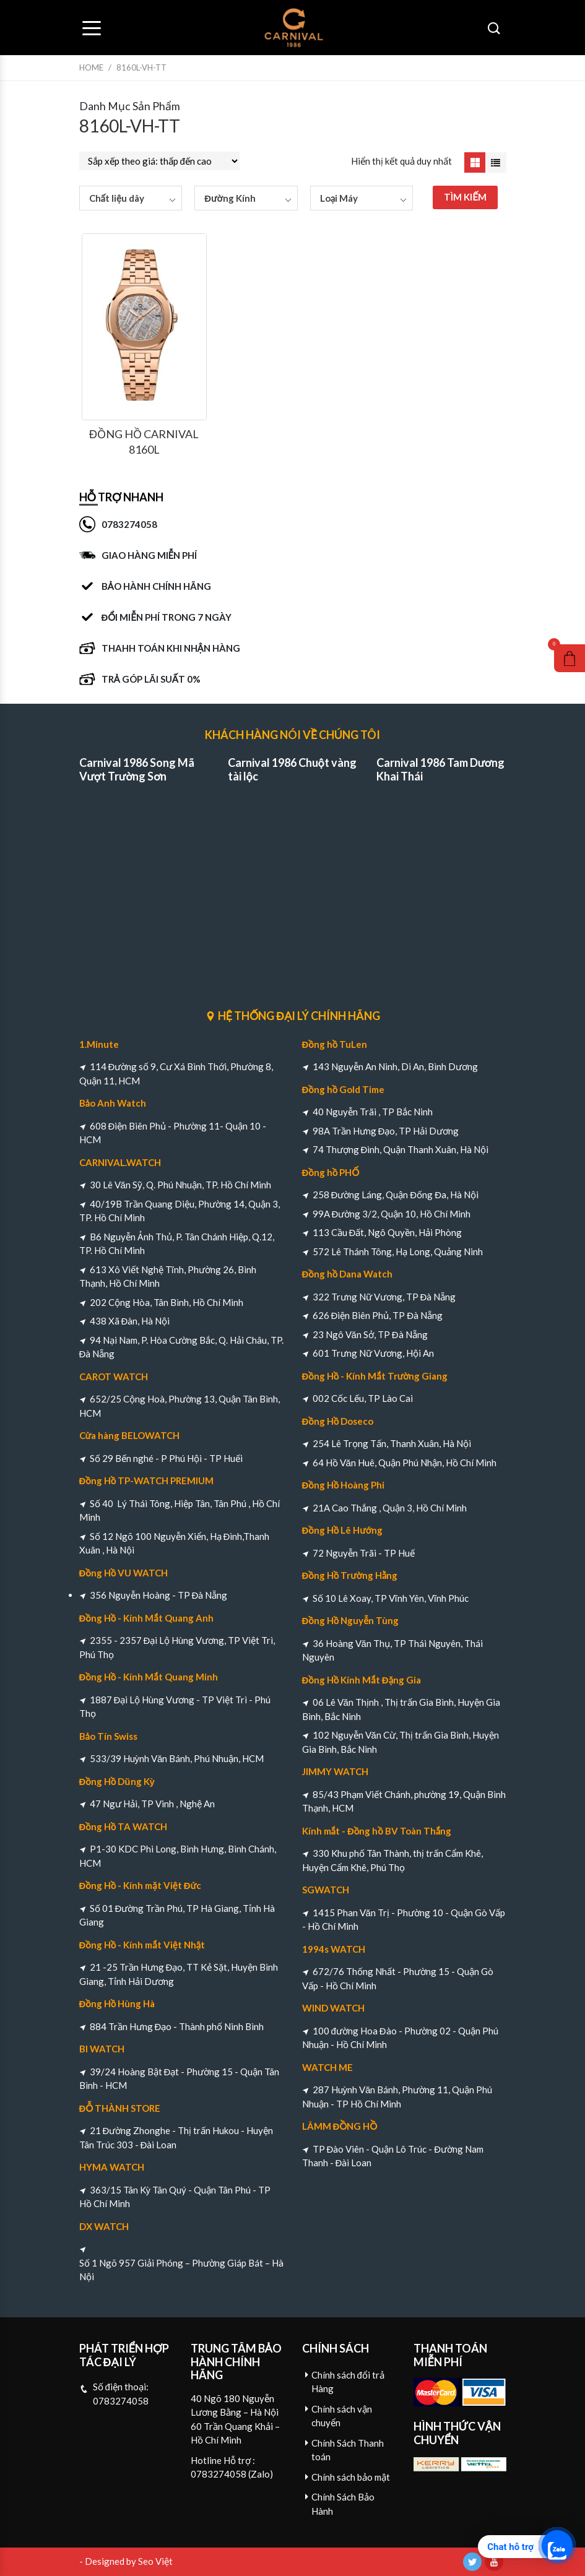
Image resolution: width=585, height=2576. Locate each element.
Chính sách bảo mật (350, 2477)
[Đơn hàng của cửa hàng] (159, 161)
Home (91, 67)
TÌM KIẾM (465, 196)
